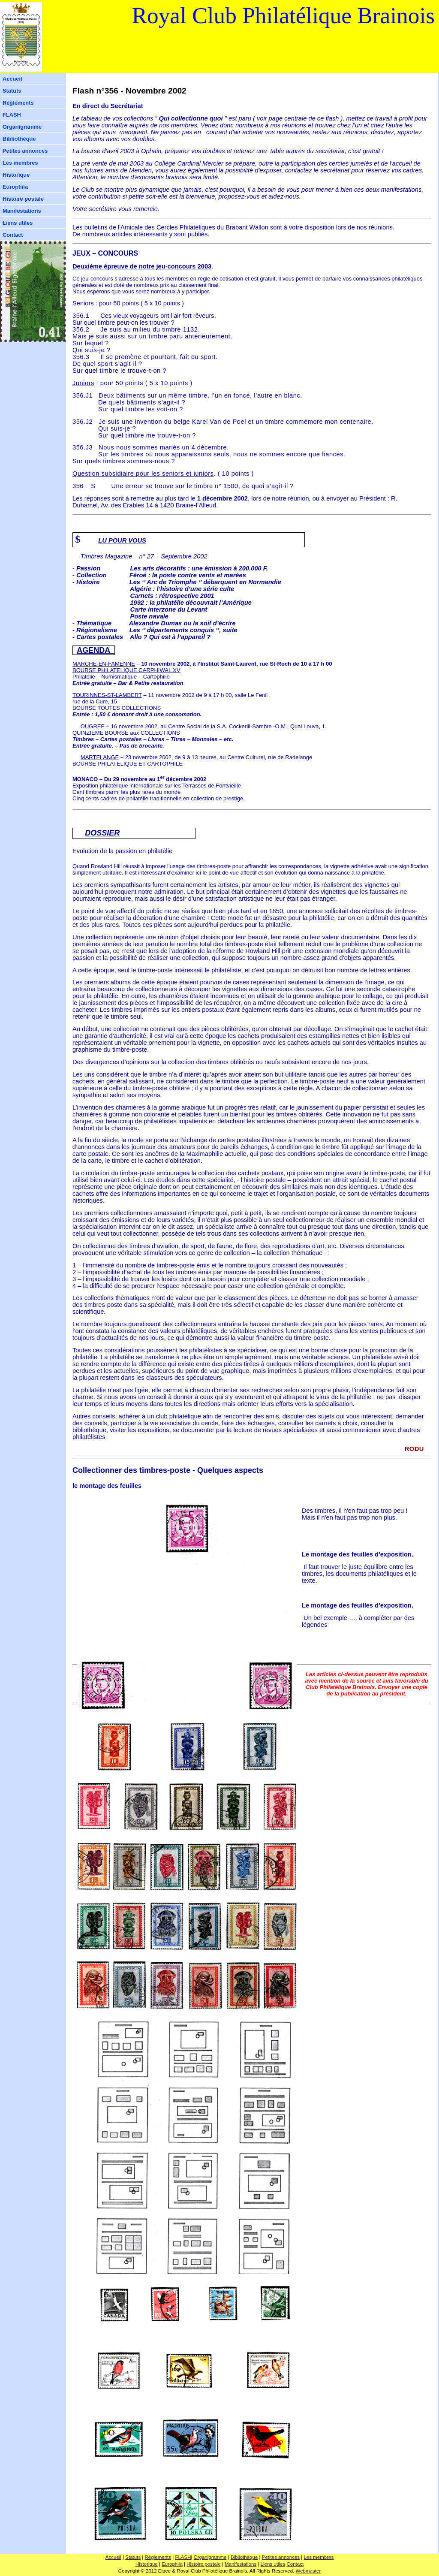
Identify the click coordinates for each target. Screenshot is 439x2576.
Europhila (15, 187)
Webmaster (308, 2570)
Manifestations (22, 211)
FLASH (12, 115)
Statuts (12, 90)
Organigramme (22, 127)
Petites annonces (25, 151)
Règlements (18, 103)
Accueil (12, 78)
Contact (13, 235)
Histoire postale (23, 199)
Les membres (20, 163)
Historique (16, 175)
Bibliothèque (19, 139)
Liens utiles (18, 223)
